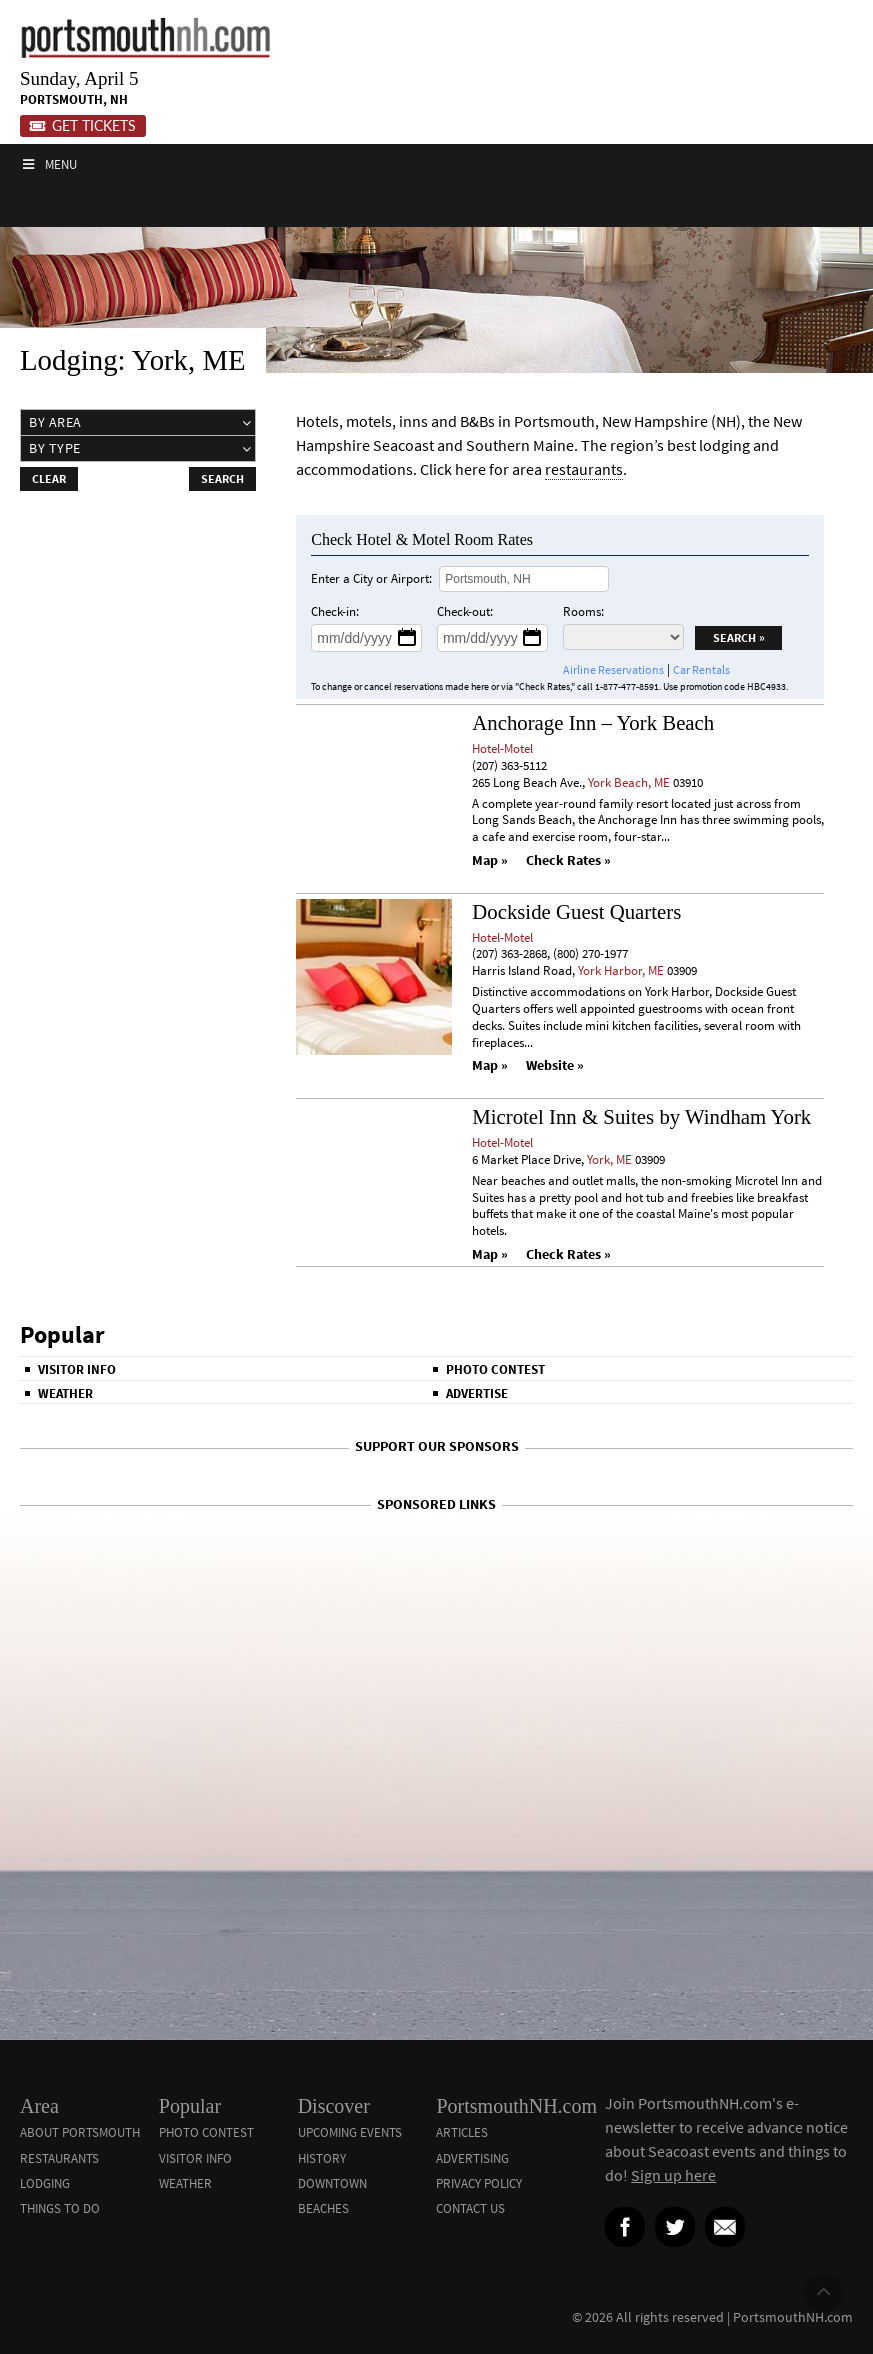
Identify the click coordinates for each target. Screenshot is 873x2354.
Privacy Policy (479, 2183)
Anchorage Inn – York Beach (593, 722)
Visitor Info (77, 1369)
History (322, 2158)
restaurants (584, 469)
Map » (490, 860)
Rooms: (583, 611)
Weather (65, 1393)
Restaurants (59, 2158)
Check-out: (465, 611)
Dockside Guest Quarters (576, 911)
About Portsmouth (80, 2132)
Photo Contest (495, 1369)
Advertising (472, 2158)
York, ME (609, 1159)
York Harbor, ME (621, 970)
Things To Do (60, 2208)
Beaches (323, 2208)
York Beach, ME (629, 782)
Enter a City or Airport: (371, 578)
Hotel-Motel (502, 748)
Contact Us (470, 2208)
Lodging (45, 2183)
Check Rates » (568, 860)
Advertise (477, 1393)
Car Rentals (701, 669)
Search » (739, 637)
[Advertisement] (436, 1567)
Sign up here (673, 2175)
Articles (462, 2132)
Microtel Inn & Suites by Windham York (641, 1116)
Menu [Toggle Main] (48, 164)
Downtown (332, 2183)
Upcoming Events (350, 2132)
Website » (555, 1065)
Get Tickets (83, 126)
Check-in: (335, 611)
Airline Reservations (613, 669)
